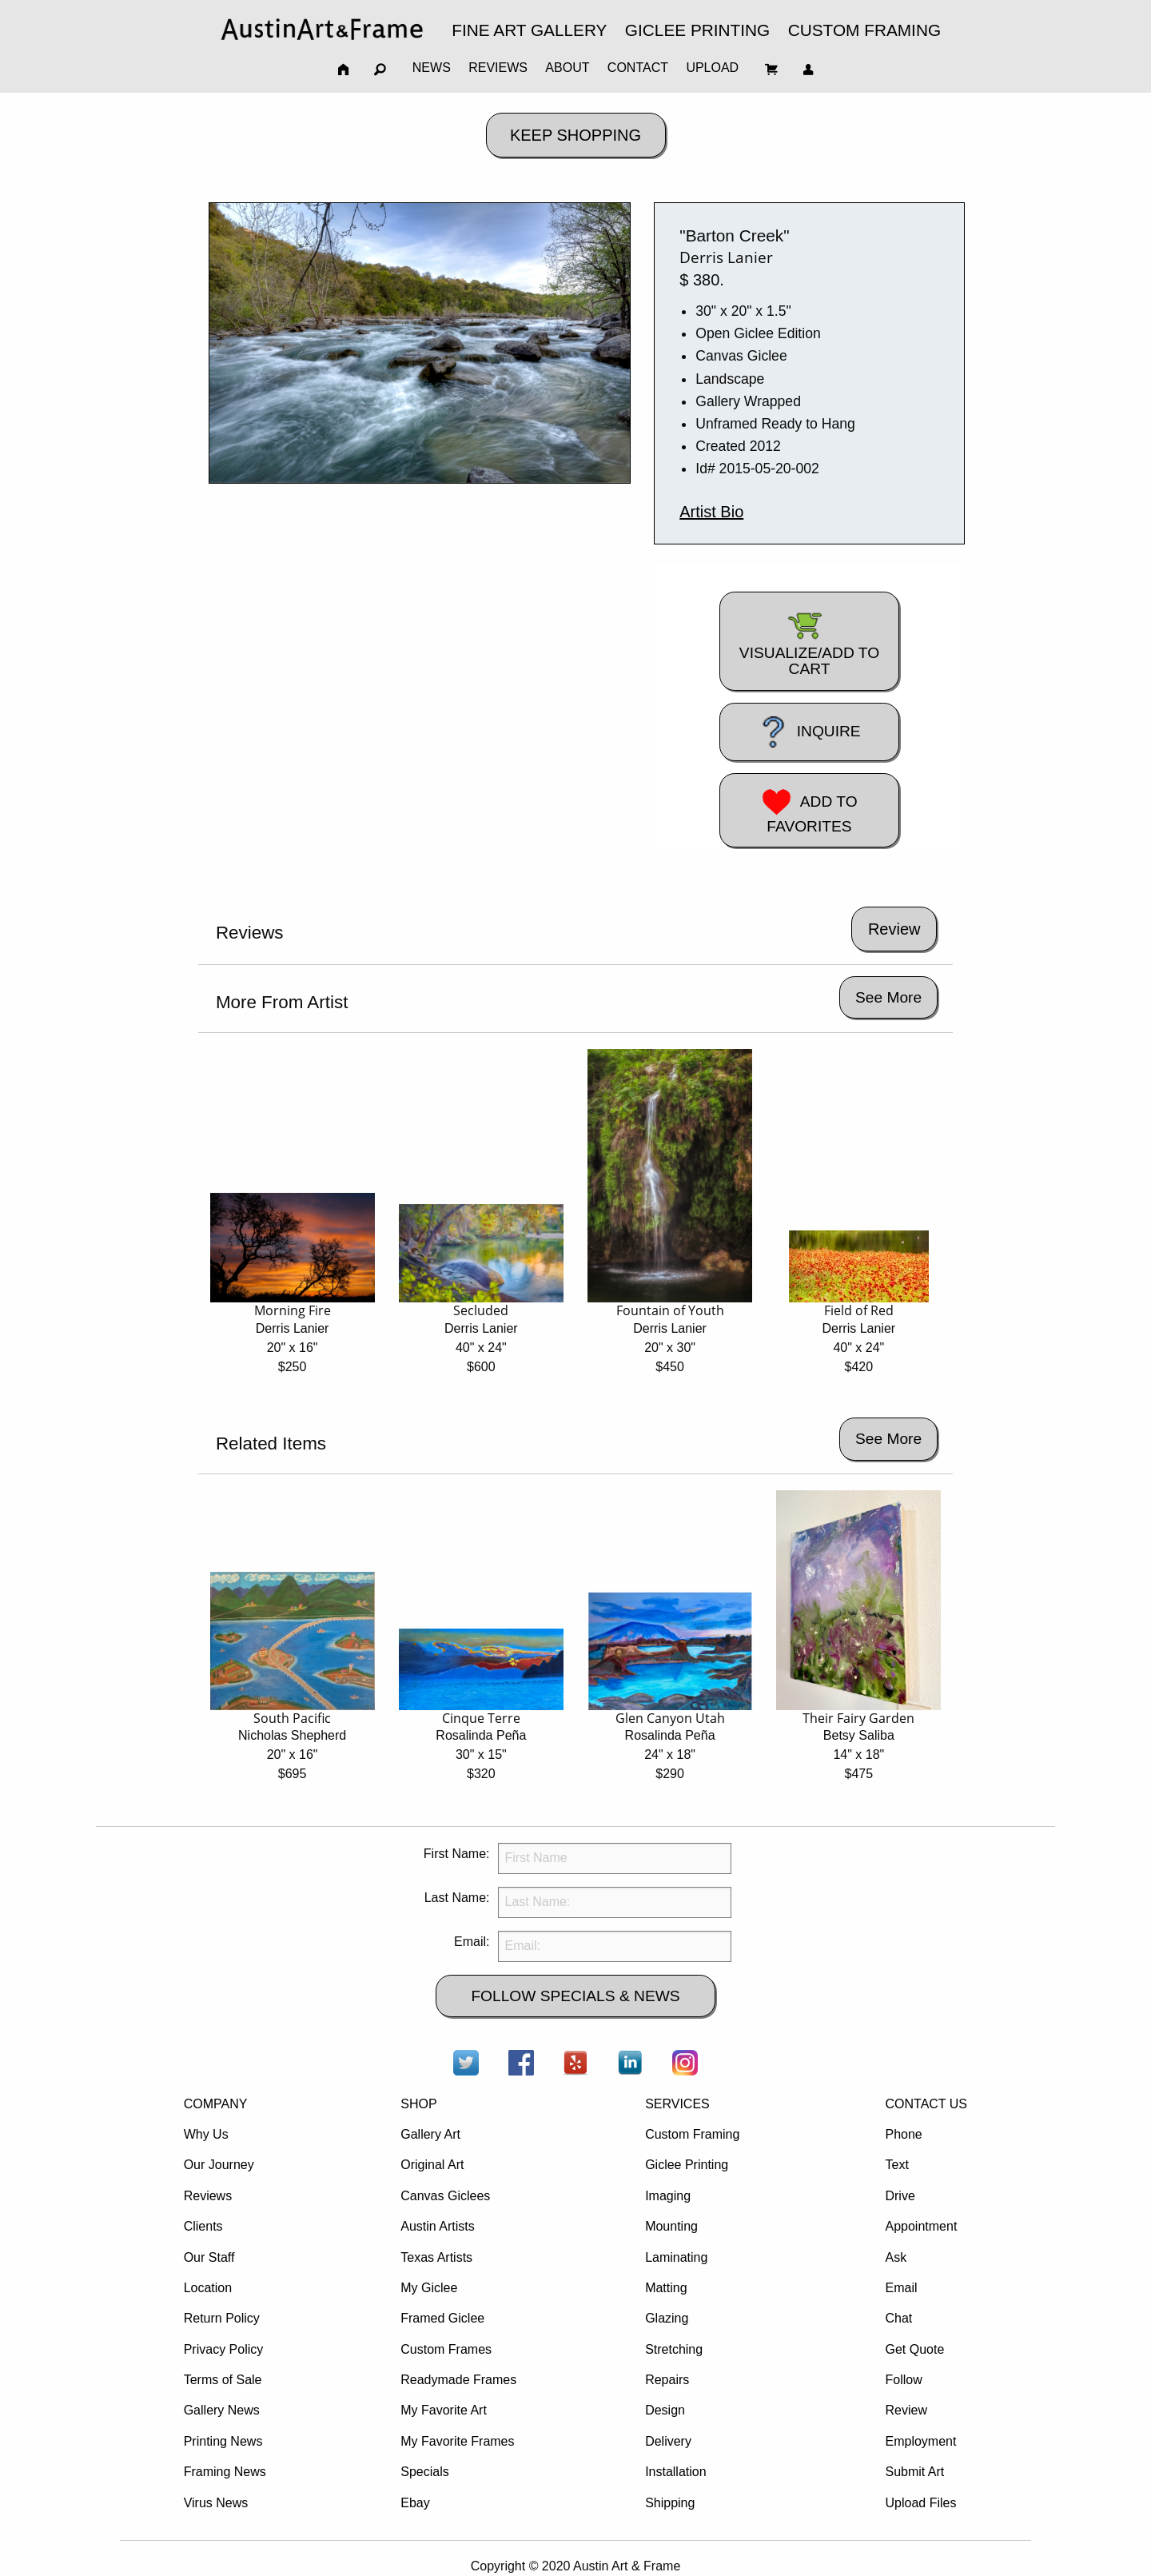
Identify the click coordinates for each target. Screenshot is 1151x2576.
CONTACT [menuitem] (637, 67)
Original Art (432, 2164)
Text (896, 2164)
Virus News (216, 2503)
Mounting (671, 2226)
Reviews (208, 2196)
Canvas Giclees (445, 2196)
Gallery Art (430, 2134)
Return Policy (222, 2318)
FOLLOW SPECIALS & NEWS (575, 1996)
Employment (920, 2441)
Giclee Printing (686, 2164)
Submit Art (914, 2471)
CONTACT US (926, 2104)
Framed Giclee (442, 2318)
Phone (903, 2134)
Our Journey (219, 2164)
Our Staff (209, 2257)
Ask (895, 2257)
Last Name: (457, 1897)
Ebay (414, 2503)
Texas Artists (436, 2257)
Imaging (668, 2196)
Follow (903, 2380)
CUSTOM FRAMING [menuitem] (864, 30)
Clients (203, 2226)
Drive (899, 2196)
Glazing (666, 2318)
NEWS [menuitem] (431, 67)
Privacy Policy (224, 2349)
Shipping (670, 2503)
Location (208, 2288)
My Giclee (428, 2288)
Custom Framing (692, 2134)
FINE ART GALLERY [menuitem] (529, 30)
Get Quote (914, 2349)
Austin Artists (437, 2226)
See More (888, 997)
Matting (666, 2288)
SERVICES (677, 2104)
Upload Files (920, 2503)
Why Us (206, 2134)
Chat (898, 2318)
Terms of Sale (223, 2380)
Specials (424, 2471)
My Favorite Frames (457, 2441)
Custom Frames (446, 2349)
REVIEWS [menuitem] (498, 67)
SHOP (418, 2104)
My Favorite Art (443, 2410)
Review (905, 2410)
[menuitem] (322, 29)
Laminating (676, 2257)
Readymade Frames (458, 2380)
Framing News (225, 2471)
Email (901, 2288)
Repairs (667, 2380)
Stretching (674, 2349)
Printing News (223, 2441)
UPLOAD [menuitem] (712, 67)
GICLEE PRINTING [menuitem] (697, 30)
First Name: (457, 1853)
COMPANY (216, 2104)
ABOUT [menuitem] (567, 67)
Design (665, 2410)
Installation (676, 2471)
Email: (471, 1941)
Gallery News (222, 2410)
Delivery (668, 2441)
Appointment (921, 2226)
